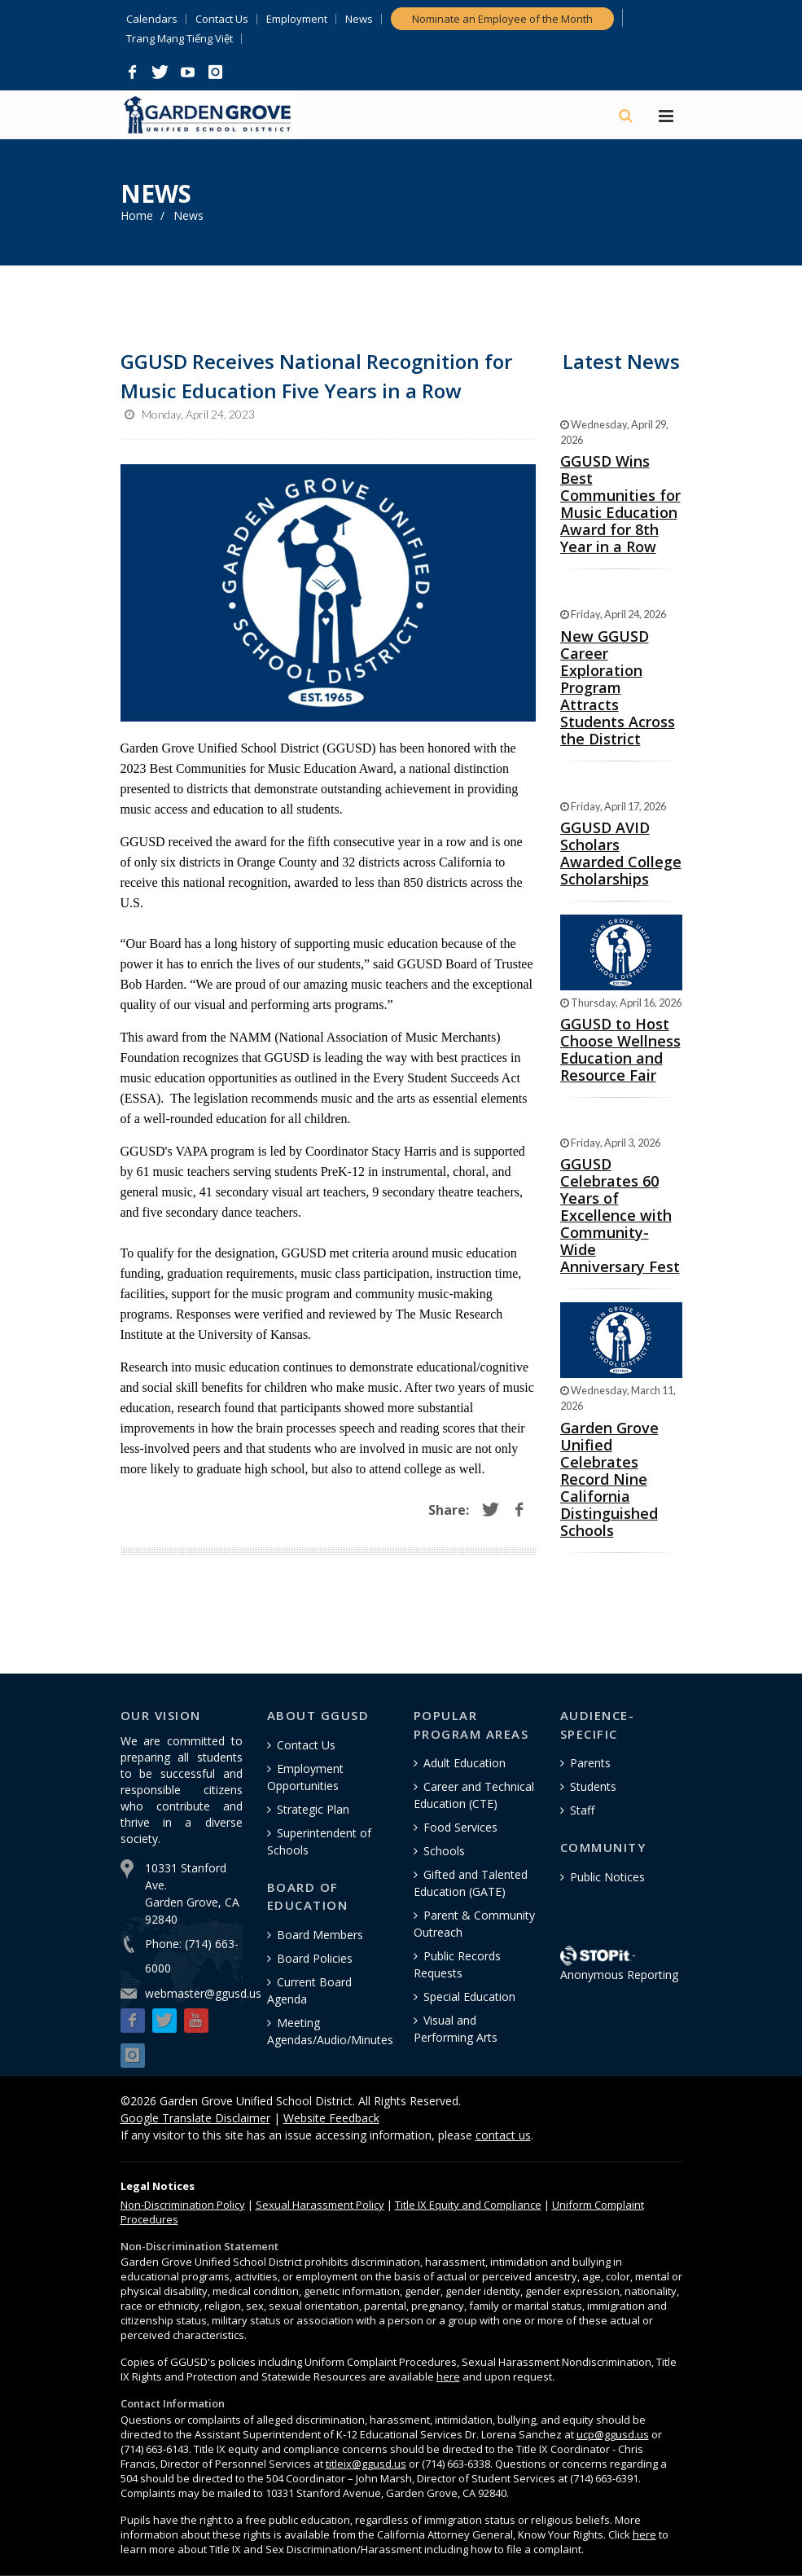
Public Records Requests (457, 1964)
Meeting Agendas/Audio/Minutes (330, 2031)
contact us (503, 2135)
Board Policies (315, 1958)
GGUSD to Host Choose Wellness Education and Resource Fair (620, 1049)
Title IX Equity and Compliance (468, 2204)
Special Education (469, 1996)
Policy (183, 2204)
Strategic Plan (313, 1809)
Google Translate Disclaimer (195, 2118)
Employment (296, 19)
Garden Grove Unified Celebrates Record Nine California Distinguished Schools (609, 1479)
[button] (133, 72)
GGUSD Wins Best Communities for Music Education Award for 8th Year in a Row (620, 503)
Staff (582, 1810)
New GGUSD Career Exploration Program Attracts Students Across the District (617, 687)
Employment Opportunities (305, 1777)
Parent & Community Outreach (474, 1923)
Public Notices (607, 1877)
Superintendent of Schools (319, 1841)
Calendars (151, 19)
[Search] (627, 116)
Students (593, 1786)
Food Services (460, 1827)
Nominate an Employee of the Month (502, 18)
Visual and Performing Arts (455, 2028)
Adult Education (464, 1763)
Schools (444, 1850)
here (448, 2376)
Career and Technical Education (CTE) (474, 1795)
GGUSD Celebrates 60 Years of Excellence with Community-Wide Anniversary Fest (620, 1215)
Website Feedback (331, 2118)
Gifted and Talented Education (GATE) (471, 1883)
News (359, 19)
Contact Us (221, 19)
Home (137, 215)
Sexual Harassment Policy (320, 2204)
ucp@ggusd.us (612, 2434)
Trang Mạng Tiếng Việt (179, 38)
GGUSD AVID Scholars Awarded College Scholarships (620, 853)
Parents (590, 1763)
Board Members (320, 1934)
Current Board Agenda (309, 1990)
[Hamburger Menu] (666, 117)
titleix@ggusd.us (366, 2463)
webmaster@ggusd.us (203, 1993)
